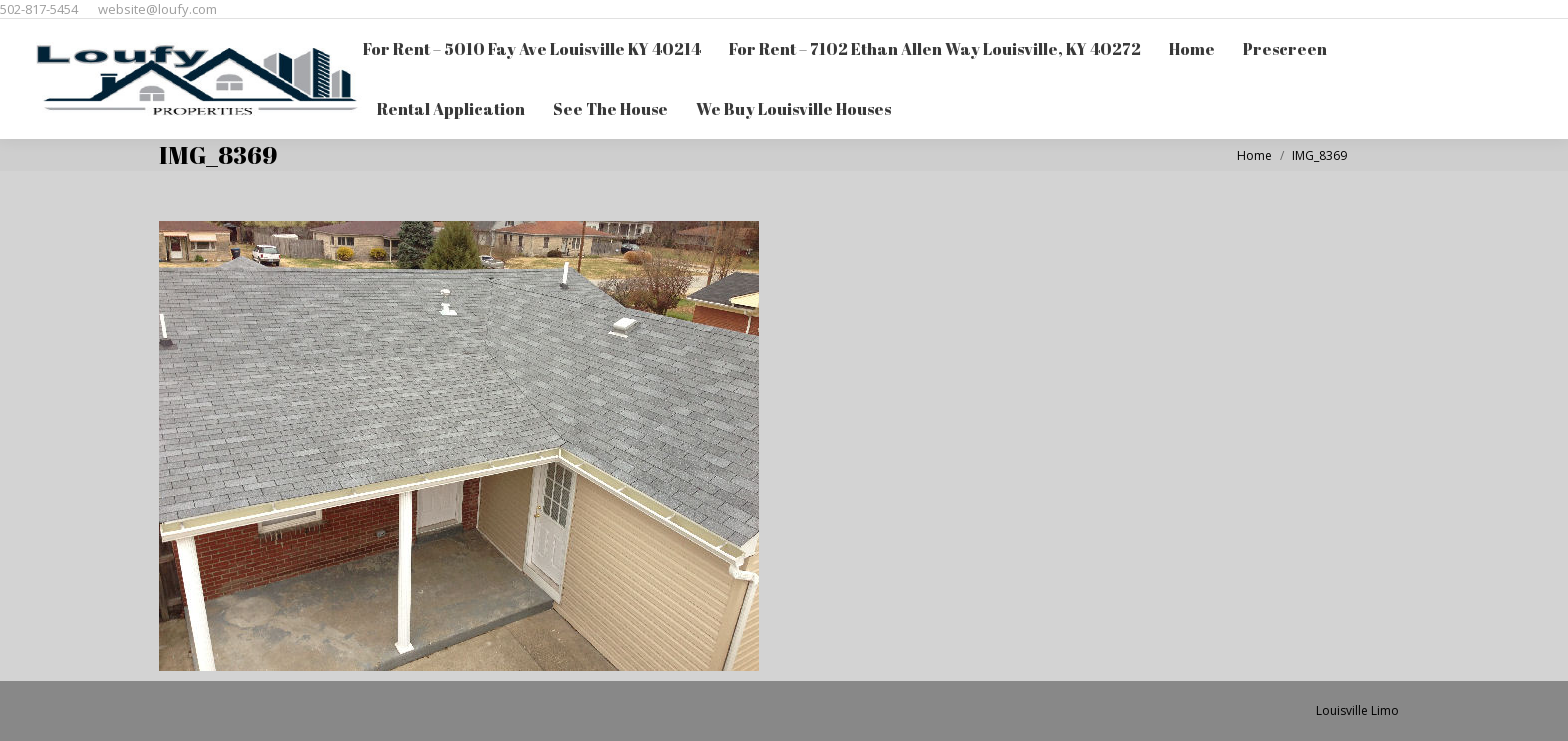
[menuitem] (532, 49)
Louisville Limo (1357, 710)
